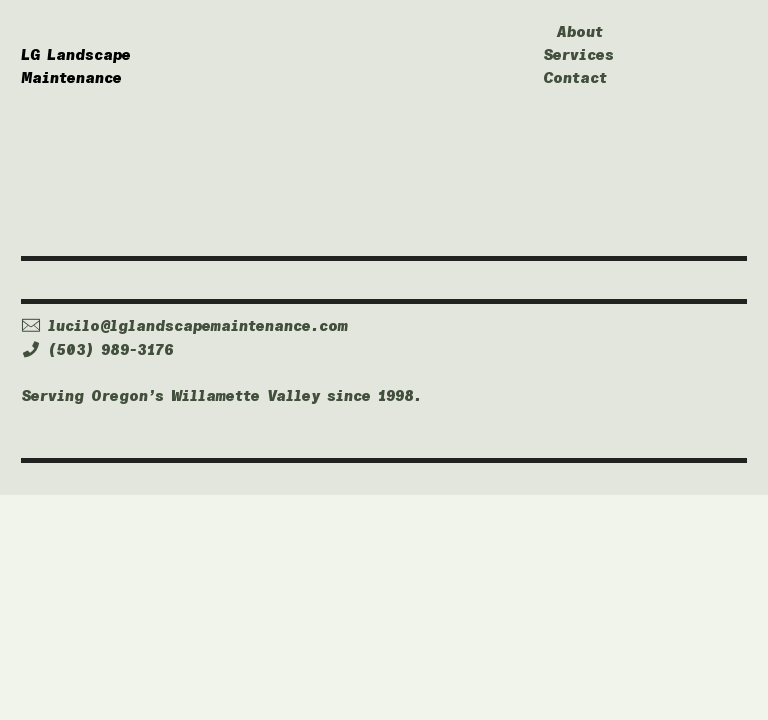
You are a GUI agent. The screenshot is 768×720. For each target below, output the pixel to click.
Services (578, 55)
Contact (575, 78)
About (580, 32)
